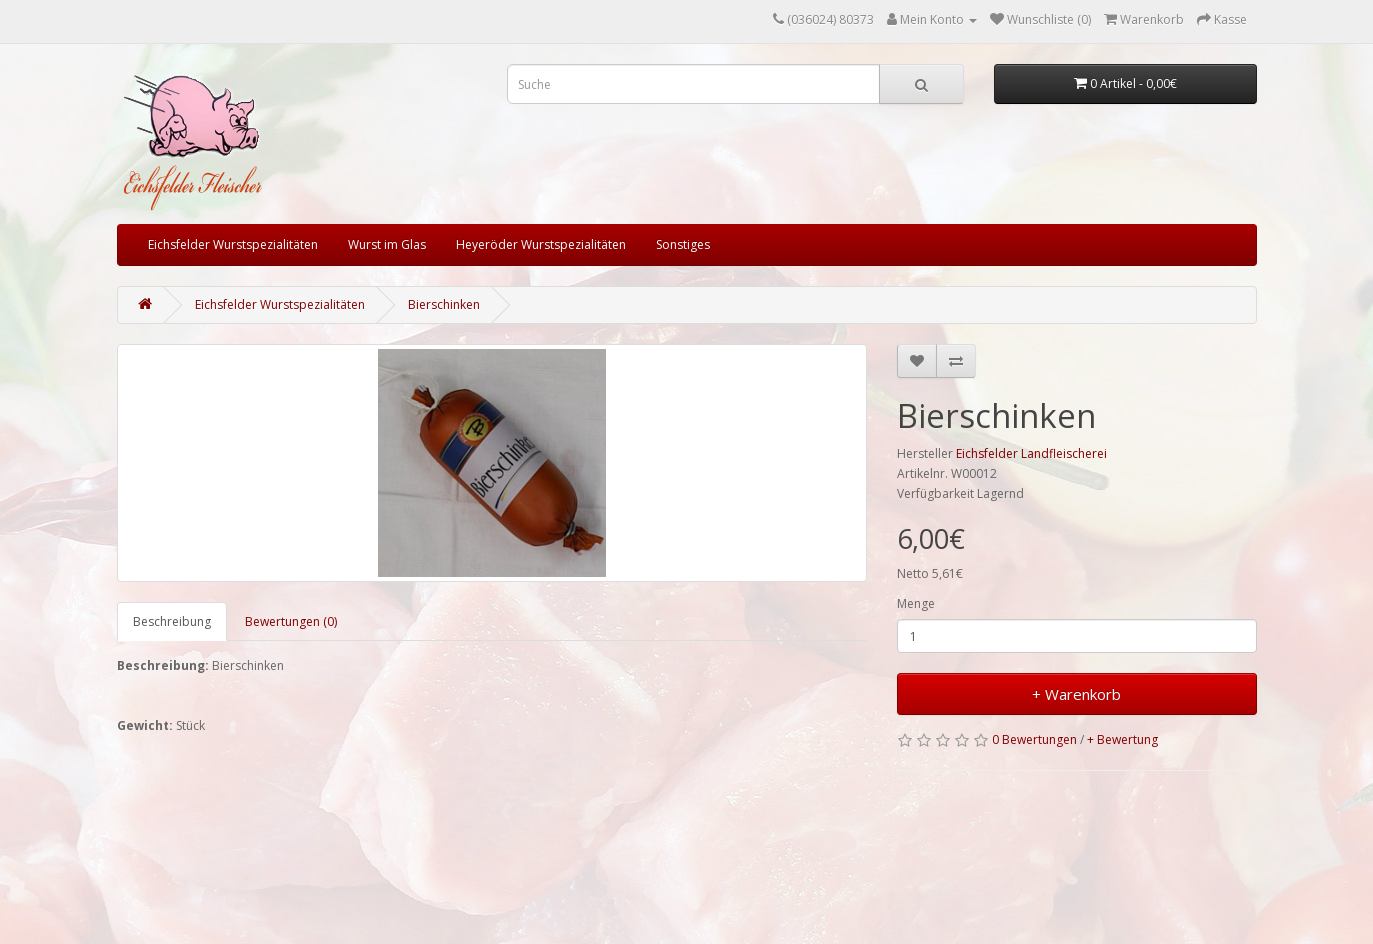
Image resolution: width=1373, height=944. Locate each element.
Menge (916, 603)
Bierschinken (444, 304)
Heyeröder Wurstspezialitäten (541, 244)
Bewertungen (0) (291, 621)
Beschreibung (172, 621)
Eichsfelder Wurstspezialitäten (233, 244)
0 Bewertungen (1034, 739)
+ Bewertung (1122, 739)
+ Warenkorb (1076, 694)
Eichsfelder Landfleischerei (1031, 453)
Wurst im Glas (387, 244)
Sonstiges (683, 244)
